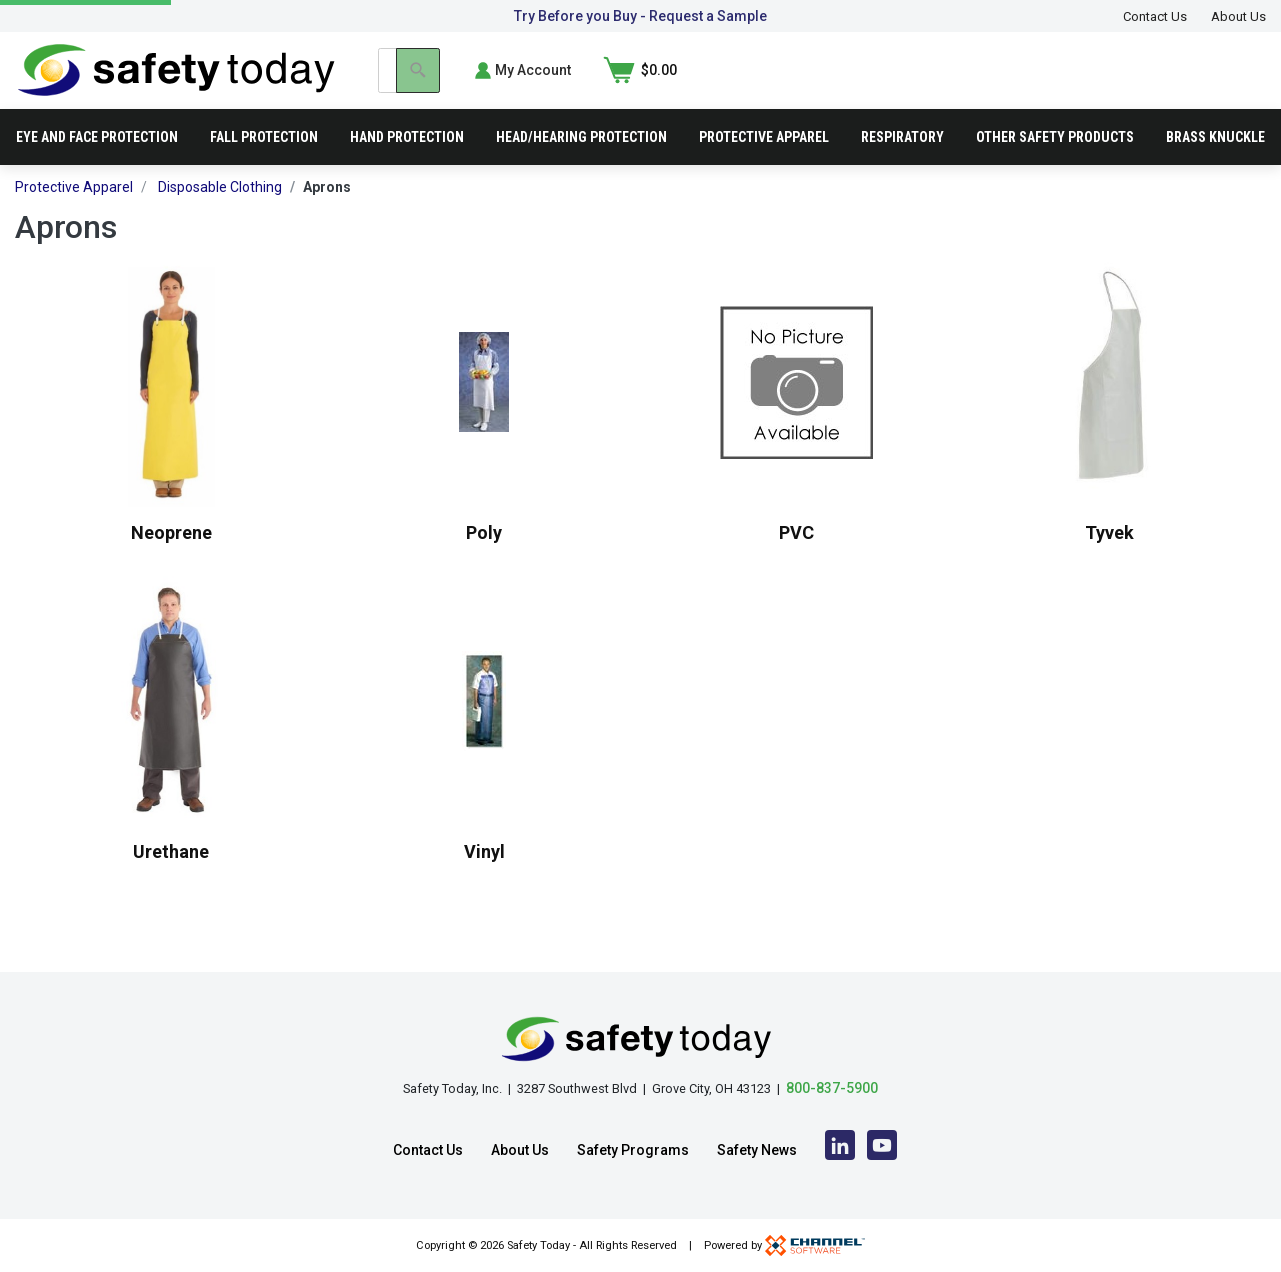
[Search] (967, 84)
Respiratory (902, 164)
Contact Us (1155, 16)
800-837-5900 (832, 1088)
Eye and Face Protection (97, 164)
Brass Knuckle (1215, 164)
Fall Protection (264, 164)
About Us (1238, 16)
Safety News (757, 1150)
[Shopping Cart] (1229, 84)
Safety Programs (633, 1150)
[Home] (176, 82)
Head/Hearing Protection (581, 164)
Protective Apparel (764, 164)
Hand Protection (407, 164)
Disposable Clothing (220, 214)
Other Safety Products (1055, 164)
